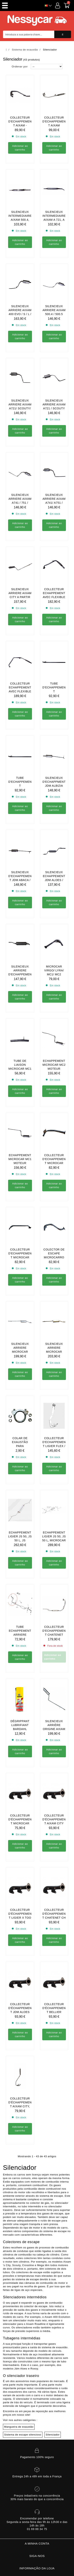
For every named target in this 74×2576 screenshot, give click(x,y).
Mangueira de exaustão (18, 2426)
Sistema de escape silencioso (22, 2434)
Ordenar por (20, 66)
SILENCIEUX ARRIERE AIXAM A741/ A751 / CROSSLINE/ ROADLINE (54, 467)
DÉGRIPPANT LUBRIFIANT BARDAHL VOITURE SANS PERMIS (20, 1693)
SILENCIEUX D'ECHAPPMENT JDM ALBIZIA (54, 745)
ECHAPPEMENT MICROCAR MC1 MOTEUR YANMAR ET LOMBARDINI (20, 1127)
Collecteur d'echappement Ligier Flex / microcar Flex (54, 1410)
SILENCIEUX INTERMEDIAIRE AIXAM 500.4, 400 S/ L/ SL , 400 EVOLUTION (20, 184)
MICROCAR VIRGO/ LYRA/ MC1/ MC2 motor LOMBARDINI (54, 938)
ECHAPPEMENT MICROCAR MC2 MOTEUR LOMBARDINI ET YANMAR (54, 1032)
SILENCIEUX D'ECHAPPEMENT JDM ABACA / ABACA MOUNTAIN (20, 844)
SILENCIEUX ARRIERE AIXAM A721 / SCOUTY (54, 368)
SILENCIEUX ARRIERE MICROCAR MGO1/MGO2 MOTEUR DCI (54, 1315)
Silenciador (53, 2434)
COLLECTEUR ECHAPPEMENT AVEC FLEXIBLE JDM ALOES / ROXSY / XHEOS (20, 655)
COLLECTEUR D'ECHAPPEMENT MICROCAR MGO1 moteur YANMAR (20, 1221)
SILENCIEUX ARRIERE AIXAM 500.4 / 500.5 (54, 274)
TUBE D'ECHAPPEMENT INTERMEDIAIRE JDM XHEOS (20, 749)
